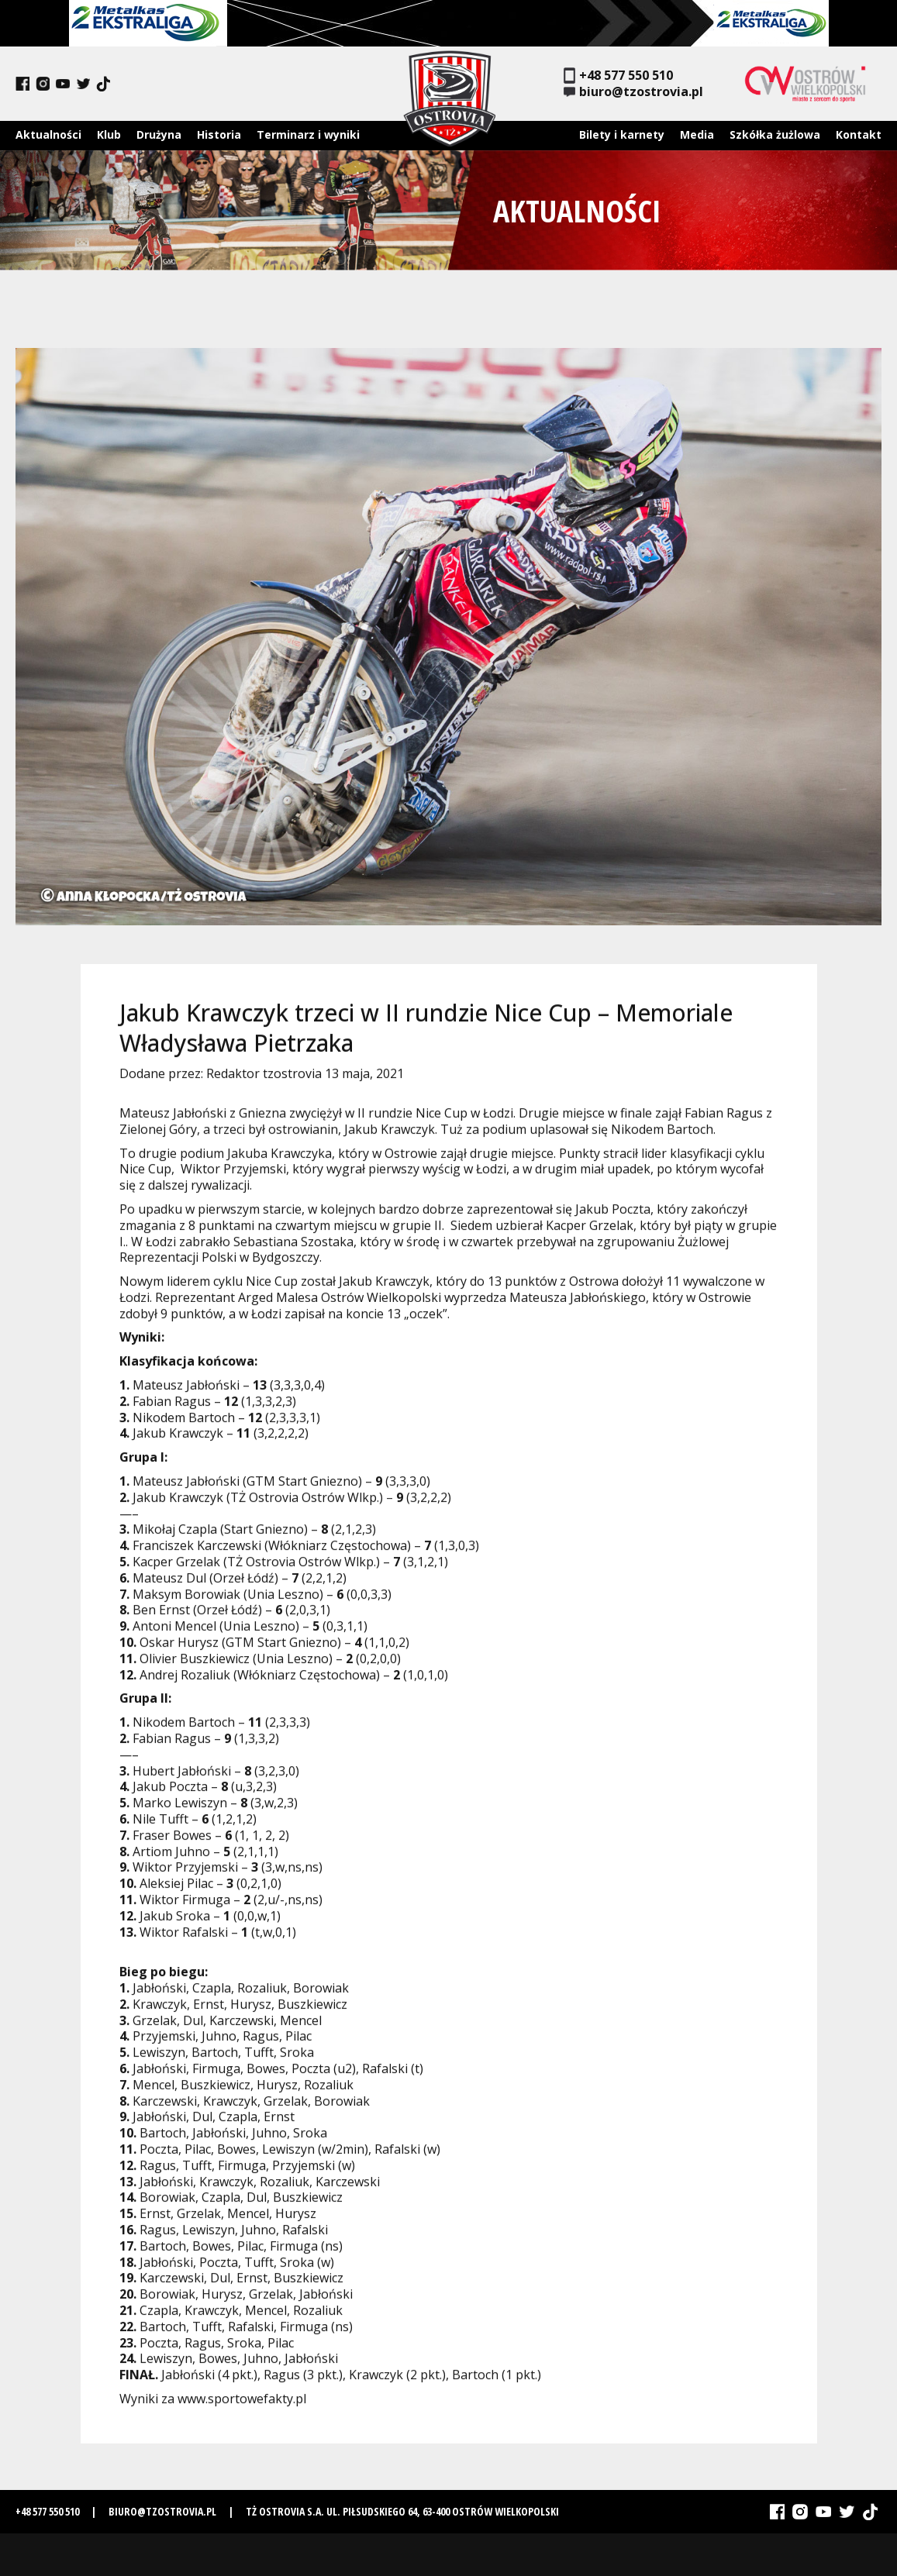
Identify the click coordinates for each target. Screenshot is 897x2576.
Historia (219, 134)
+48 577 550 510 (618, 75)
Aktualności (48, 134)
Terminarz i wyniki (308, 134)
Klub (109, 134)
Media (697, 134)
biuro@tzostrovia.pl (633, 92)
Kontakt (858, 134)
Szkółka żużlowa (775, 134)
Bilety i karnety (621, 134)
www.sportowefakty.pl (242, 2406)
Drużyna (158, 134)
